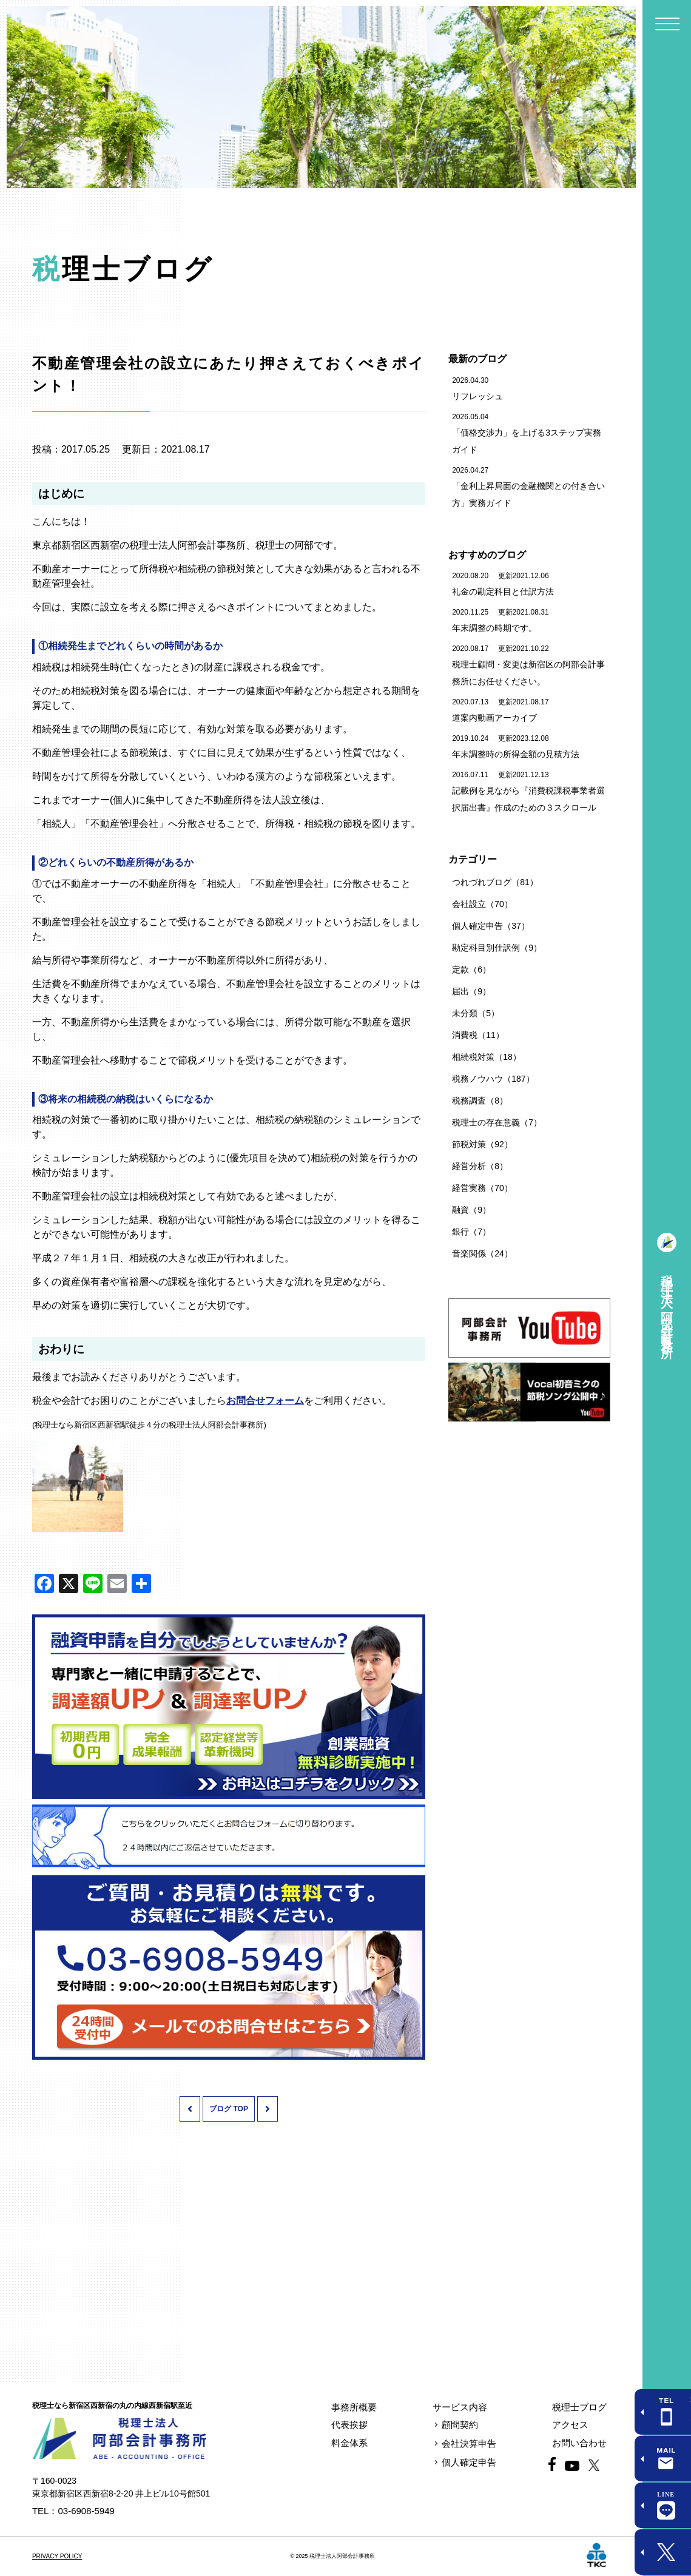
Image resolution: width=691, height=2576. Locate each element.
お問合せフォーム (265, 1400)
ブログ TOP (228, 2109)
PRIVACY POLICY (57, 2556)
